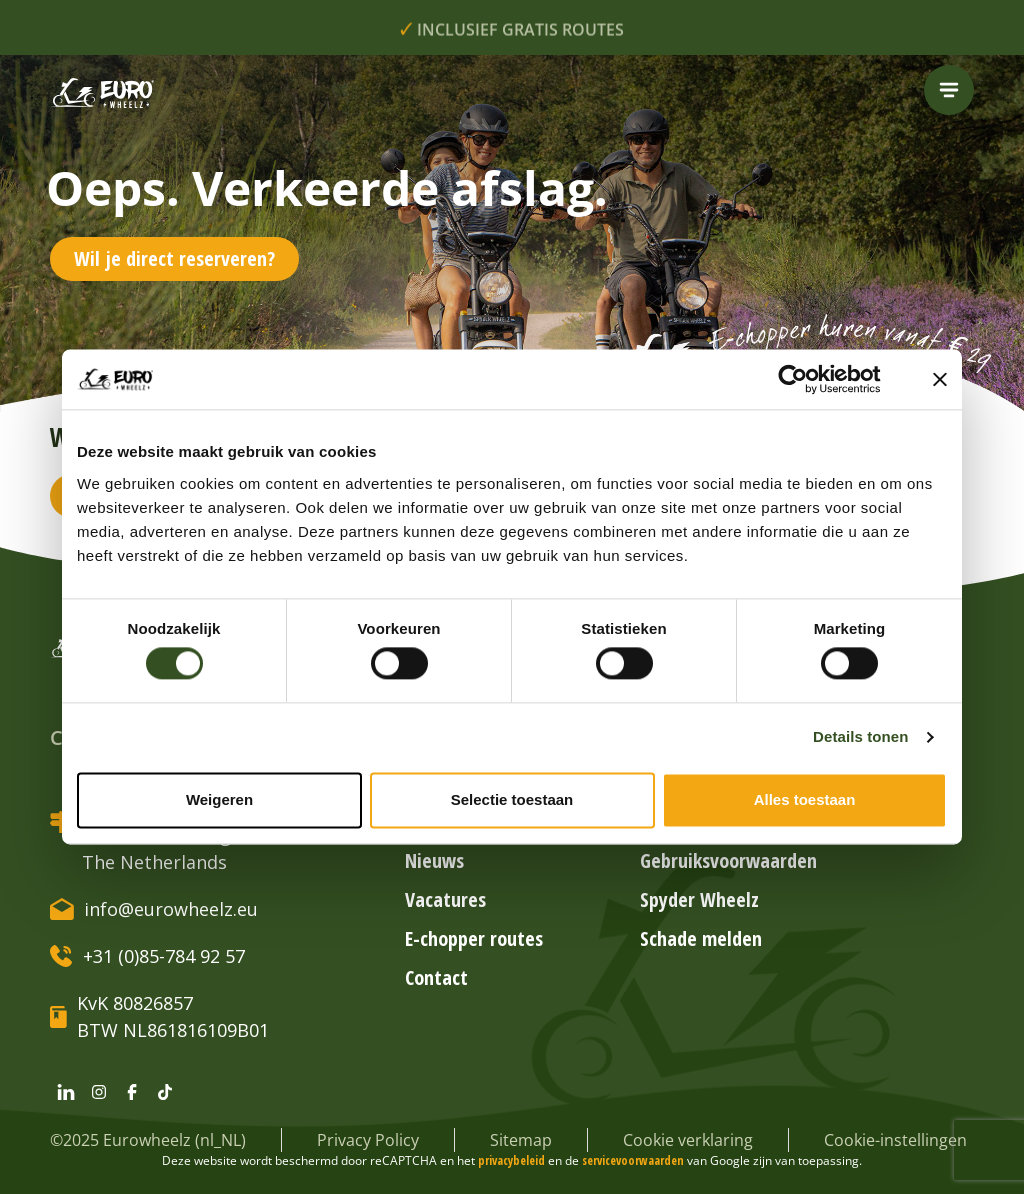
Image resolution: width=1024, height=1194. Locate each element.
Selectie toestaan (512, 799)
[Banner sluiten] (940, 379)
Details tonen (860, 737)
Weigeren (219, 799)
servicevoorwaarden (634, 1160)
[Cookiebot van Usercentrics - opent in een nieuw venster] (808, 379)
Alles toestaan (805, 799)
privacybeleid (513, 1160)
